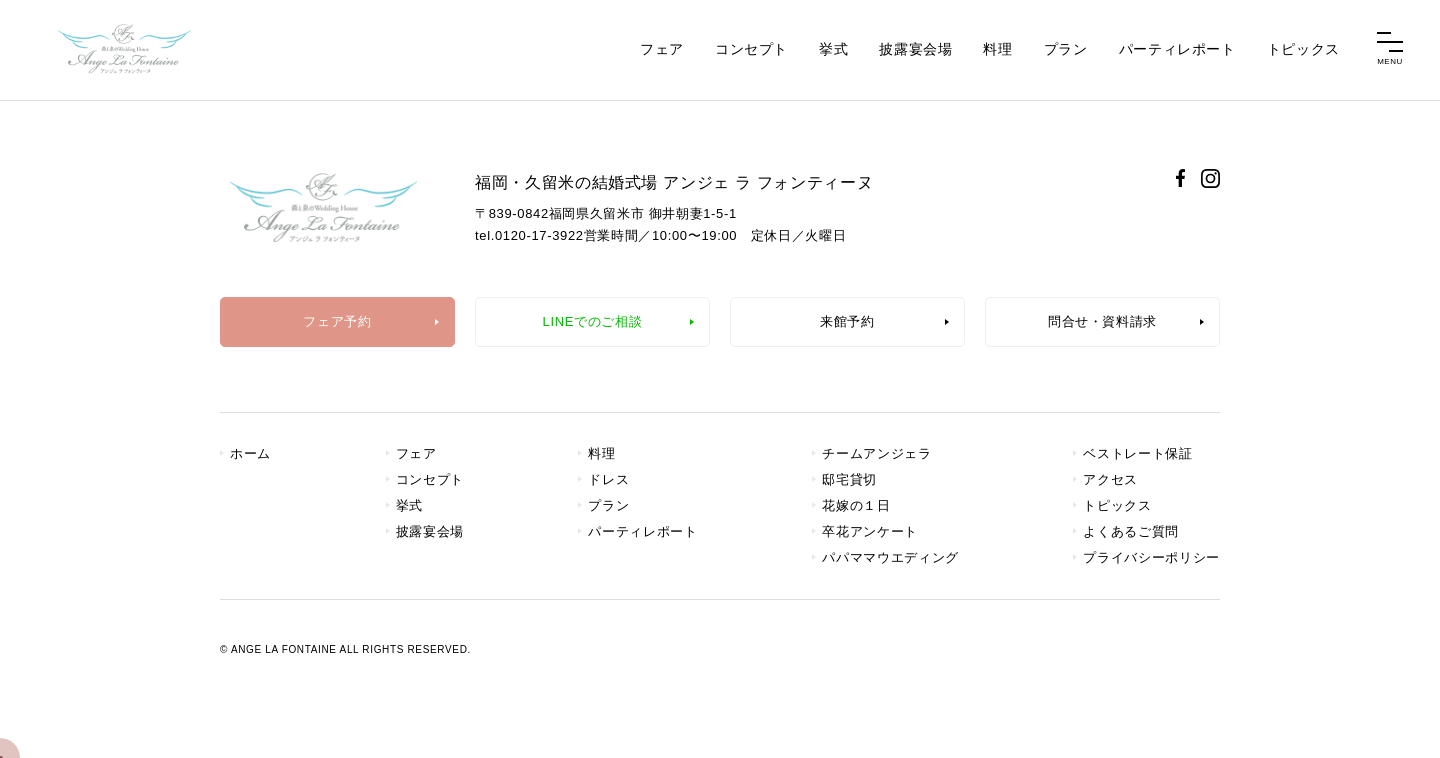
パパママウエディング (890, 557)
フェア (662, 49)
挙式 (833, 49)
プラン (1066, 49)
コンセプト (751, 49)
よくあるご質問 (1131, 531)
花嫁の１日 (856, 505)
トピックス (1303, 49)
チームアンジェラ (876, 453)
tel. (529, 235)
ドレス (608, 479)
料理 (997, 49)
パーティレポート (1177, 49)
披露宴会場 (915, 49)
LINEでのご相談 (593, 321)
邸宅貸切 (849, 479)
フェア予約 (337, 321)
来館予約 (847, 321)
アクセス (1110, 479)
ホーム (250, 453)
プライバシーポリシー (1151, 557)
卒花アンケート (870, 531)
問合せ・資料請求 (1102, 321)
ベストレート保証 (1137, 453)
